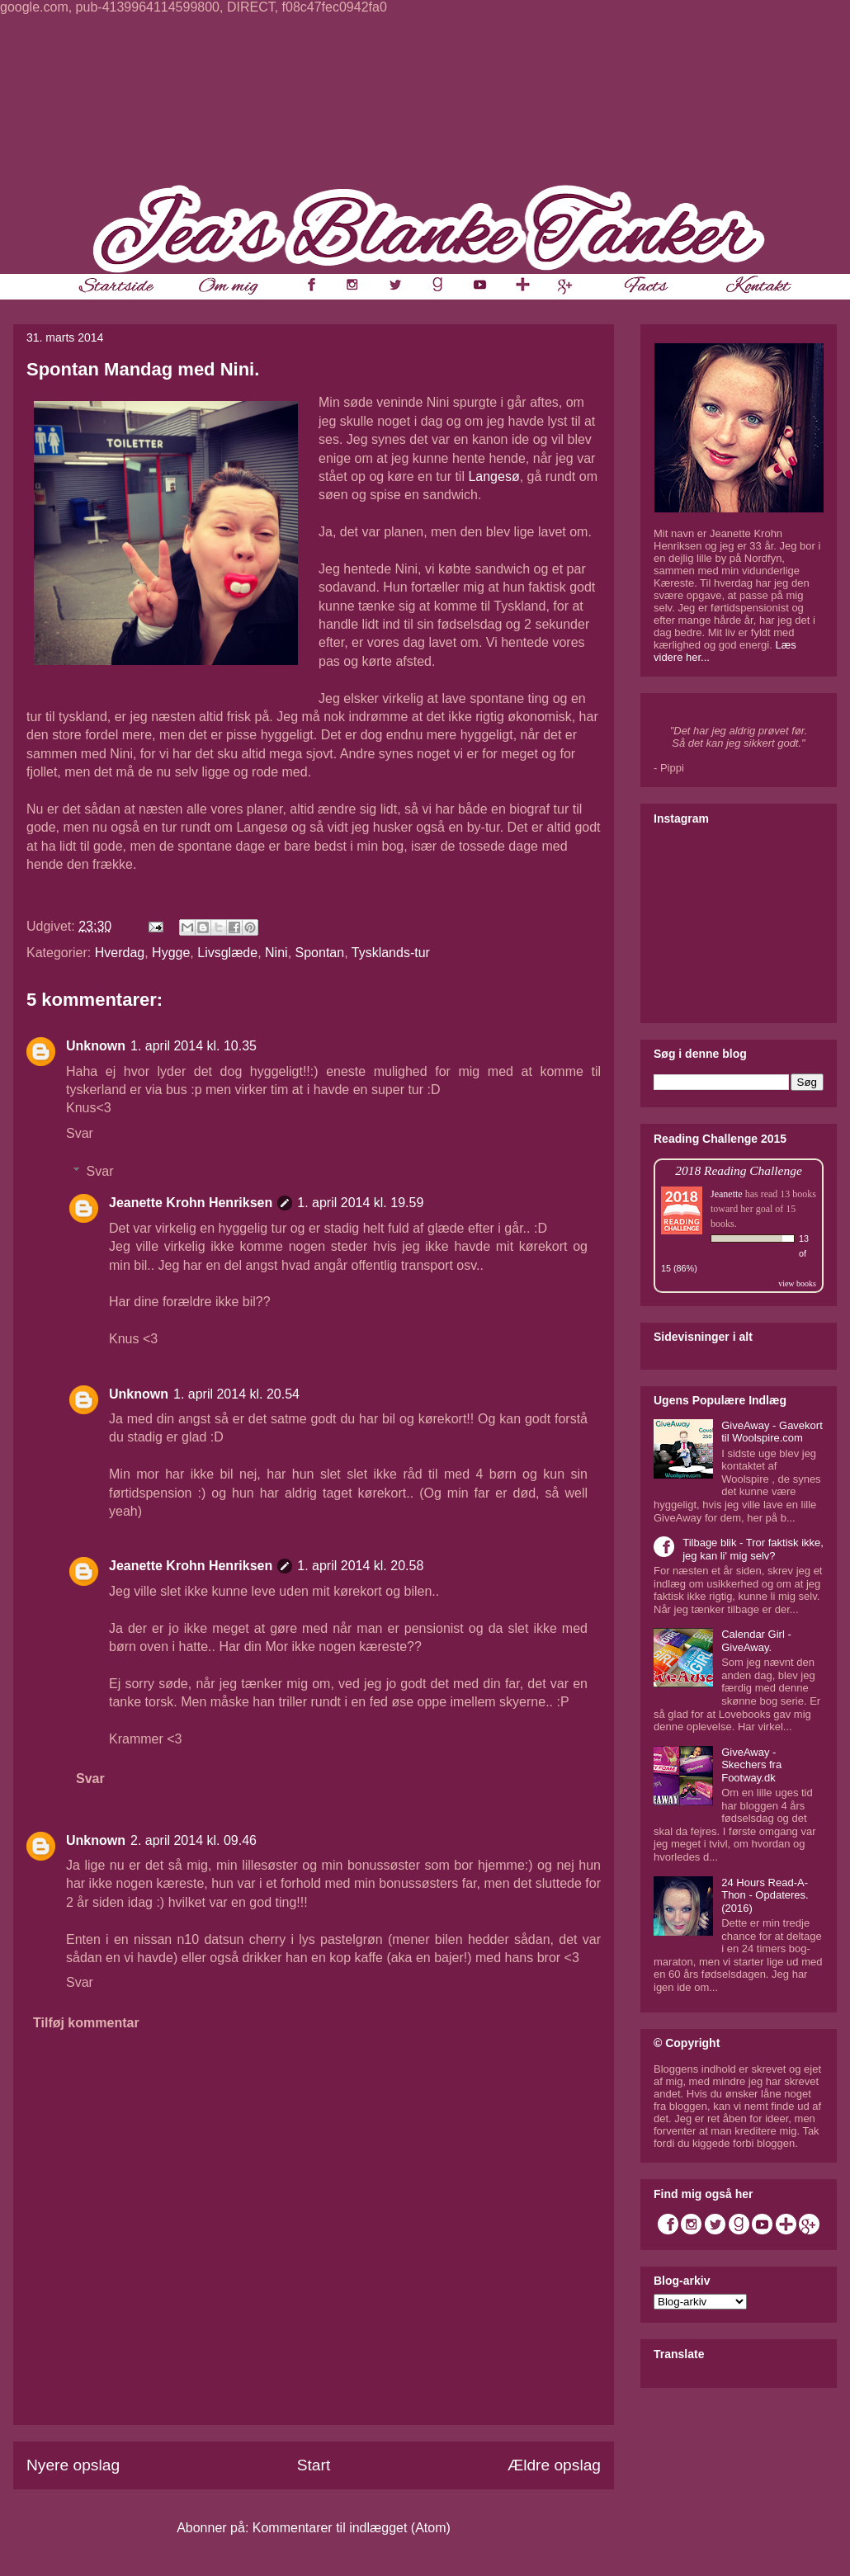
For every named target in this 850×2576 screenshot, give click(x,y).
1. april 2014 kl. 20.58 (360, 1566)
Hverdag (119, 953)
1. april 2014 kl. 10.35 (193, 1046)
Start (314, 2465)
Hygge (171, 953)
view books (797, 1283)
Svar (79, 1133)
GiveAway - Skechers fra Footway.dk (751, 1765)
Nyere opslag (73, 2465)
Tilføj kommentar (86, 2023)
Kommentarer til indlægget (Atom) (352, 2528)
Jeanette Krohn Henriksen (190, 1203)
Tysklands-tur (391, 953)
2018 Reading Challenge (738, 1170)
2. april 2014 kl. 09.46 (193, 1840)
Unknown (95, 1046)
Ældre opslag (554, 2465)
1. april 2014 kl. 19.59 (360, 1203)
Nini (276, 953)
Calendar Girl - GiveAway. (756, 1641)
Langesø (493, 476)
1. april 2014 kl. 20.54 (236, 1394)
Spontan (320, 953)
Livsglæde (227, 953)
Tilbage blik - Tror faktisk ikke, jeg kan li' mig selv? (753, 1549)
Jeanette (727, 1194)
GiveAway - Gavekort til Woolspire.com (772, 1432)
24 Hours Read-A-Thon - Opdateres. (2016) (765, 1895)
